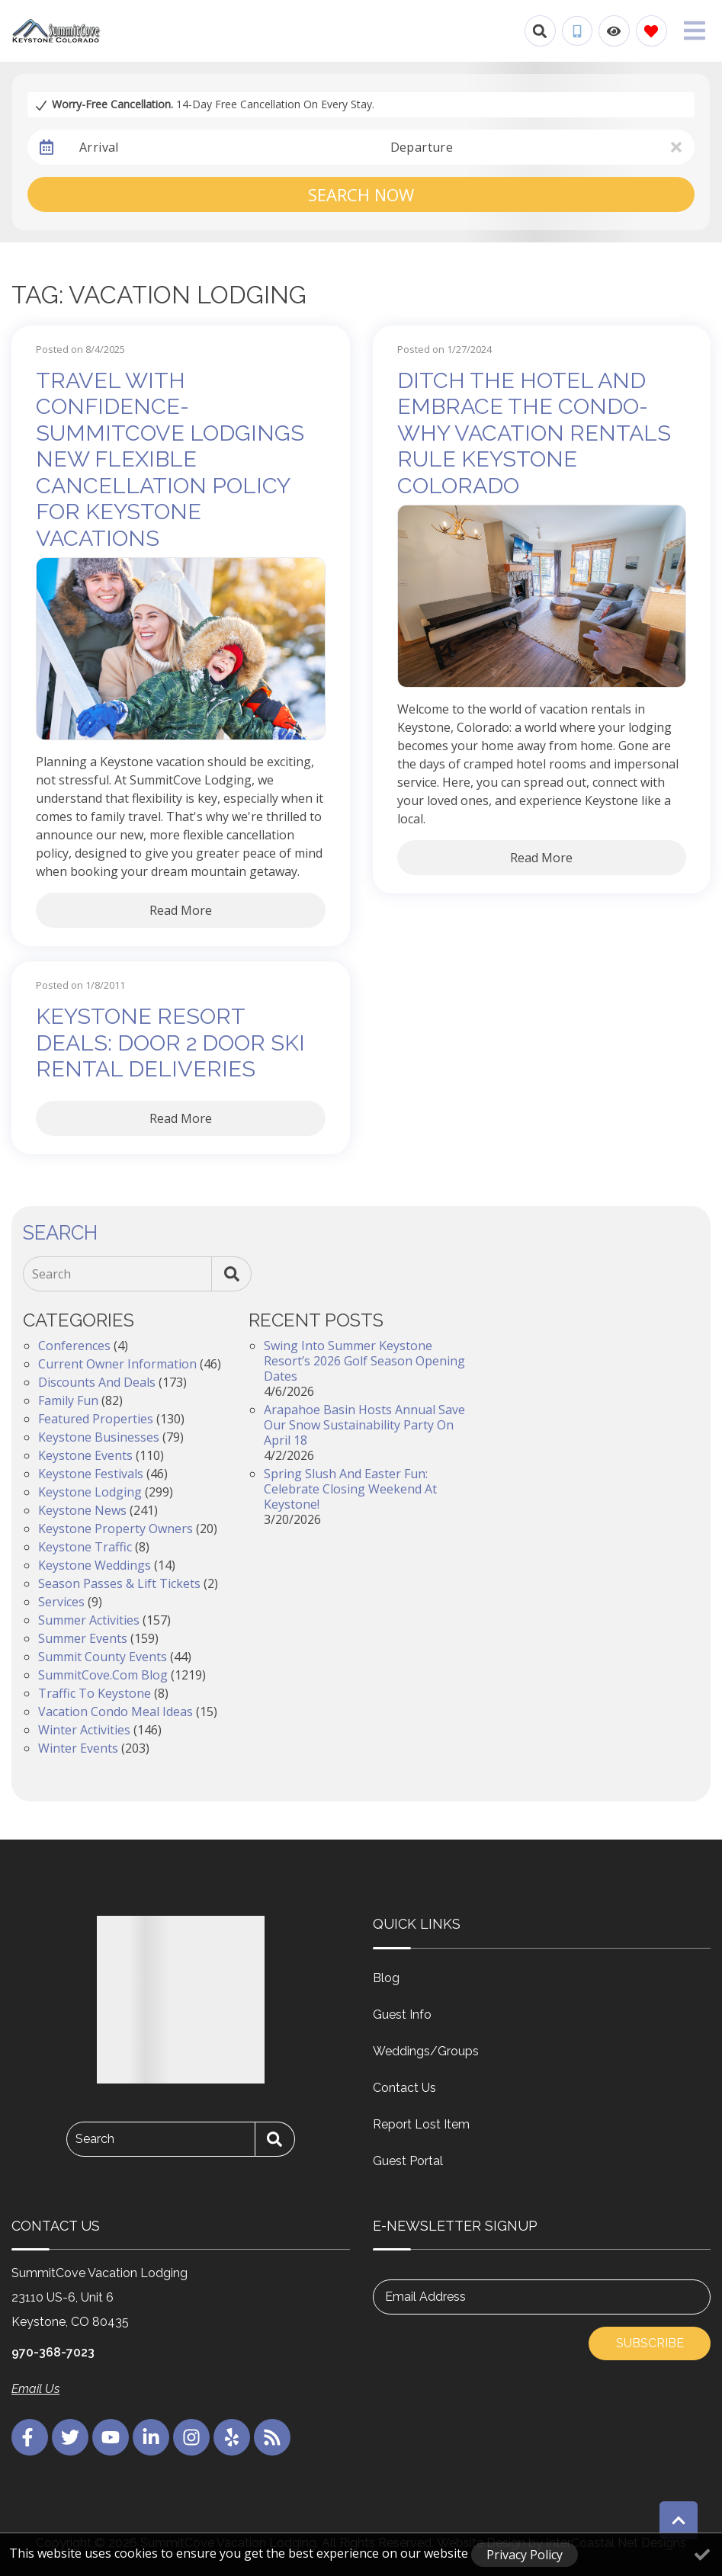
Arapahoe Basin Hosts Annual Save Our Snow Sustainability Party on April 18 (364, 1424)
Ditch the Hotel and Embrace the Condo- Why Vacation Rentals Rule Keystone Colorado (534, 433)
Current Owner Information (117, 1363)
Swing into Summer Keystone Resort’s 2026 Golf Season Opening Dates (364, 1360)
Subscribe (650, 2343)
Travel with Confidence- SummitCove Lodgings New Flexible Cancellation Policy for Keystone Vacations (170, 459)
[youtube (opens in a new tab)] (110, 2437)
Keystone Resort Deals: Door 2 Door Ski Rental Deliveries (170, 1042)
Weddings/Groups (426, 2051)
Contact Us (404, 2087)
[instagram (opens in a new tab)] (191, 2437)
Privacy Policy (524, 2554)
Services (61, 1601)
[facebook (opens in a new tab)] (29, 2437)
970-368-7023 (53, 2352)
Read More (180, 910)
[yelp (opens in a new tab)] (231, 2437)
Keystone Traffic (85, 1546)
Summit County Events (102, 1656)
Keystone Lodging (90, 1492)
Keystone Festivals (90, 1473)
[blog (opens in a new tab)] (272, 2437)
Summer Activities (89, 1620)
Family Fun (68, 1400)
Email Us (35, 2389)
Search (51, 1274)
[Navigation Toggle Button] (694, 30)
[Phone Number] (577, 31)
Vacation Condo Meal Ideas (115, 1711)
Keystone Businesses (98, 1437)
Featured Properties (95, 1418)
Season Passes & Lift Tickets (119, 1583)
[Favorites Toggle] (651, 31)
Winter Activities (84, 1729)
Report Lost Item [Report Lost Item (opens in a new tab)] (421, 2124)
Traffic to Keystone (94, 1693)
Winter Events (78, 1748)
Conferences (74, 1345)
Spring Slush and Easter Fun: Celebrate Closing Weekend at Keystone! (350, 1489)
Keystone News (82, 1510)
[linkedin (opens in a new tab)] (151, 2437)
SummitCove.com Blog (103, 1675)
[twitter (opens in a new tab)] (70, 2437)
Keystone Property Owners (115, 1528)
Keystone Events (85, 1455)
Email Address (425, 2296)
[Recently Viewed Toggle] (614, 31)
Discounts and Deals (97, 1382)
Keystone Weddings (94, 1565)
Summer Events (82, 1638)
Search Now (361, 194)
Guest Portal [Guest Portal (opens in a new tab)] (408, 2161)
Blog (386, 1978)
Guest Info (402, 2014)
